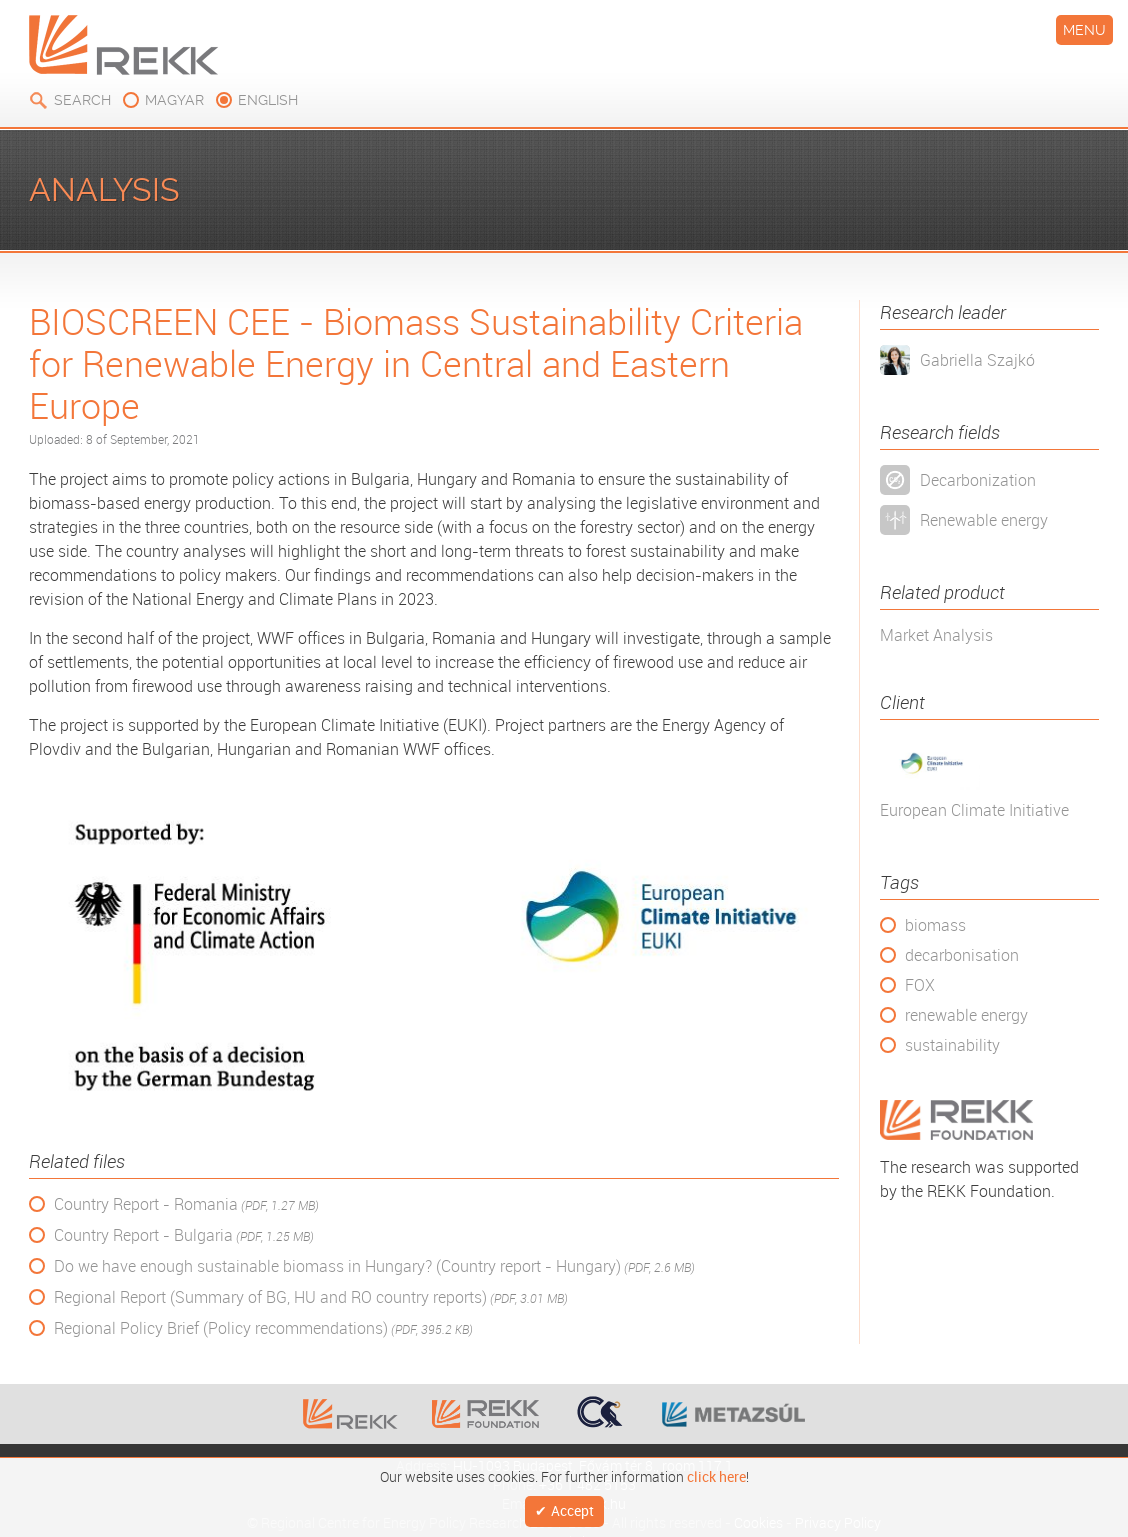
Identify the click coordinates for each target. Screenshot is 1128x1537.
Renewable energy (984, 520)
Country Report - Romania (186, 1204)
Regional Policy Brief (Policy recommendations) (263, 1328)
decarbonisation (962, 955)
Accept (572, 1509)
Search (82, 100)
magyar (174, 100)
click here (716, 1473)
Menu (1084, 30)
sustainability (952, 1045)
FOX (920, 985)
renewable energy (966, 1015)
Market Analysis (936, 635)
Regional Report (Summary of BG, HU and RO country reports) (311, 1297)
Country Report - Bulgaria (184, 1235)
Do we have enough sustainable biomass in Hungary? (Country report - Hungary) (374, 1266)
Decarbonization (978, 480)
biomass (935, 925)
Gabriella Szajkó (977, 360)
